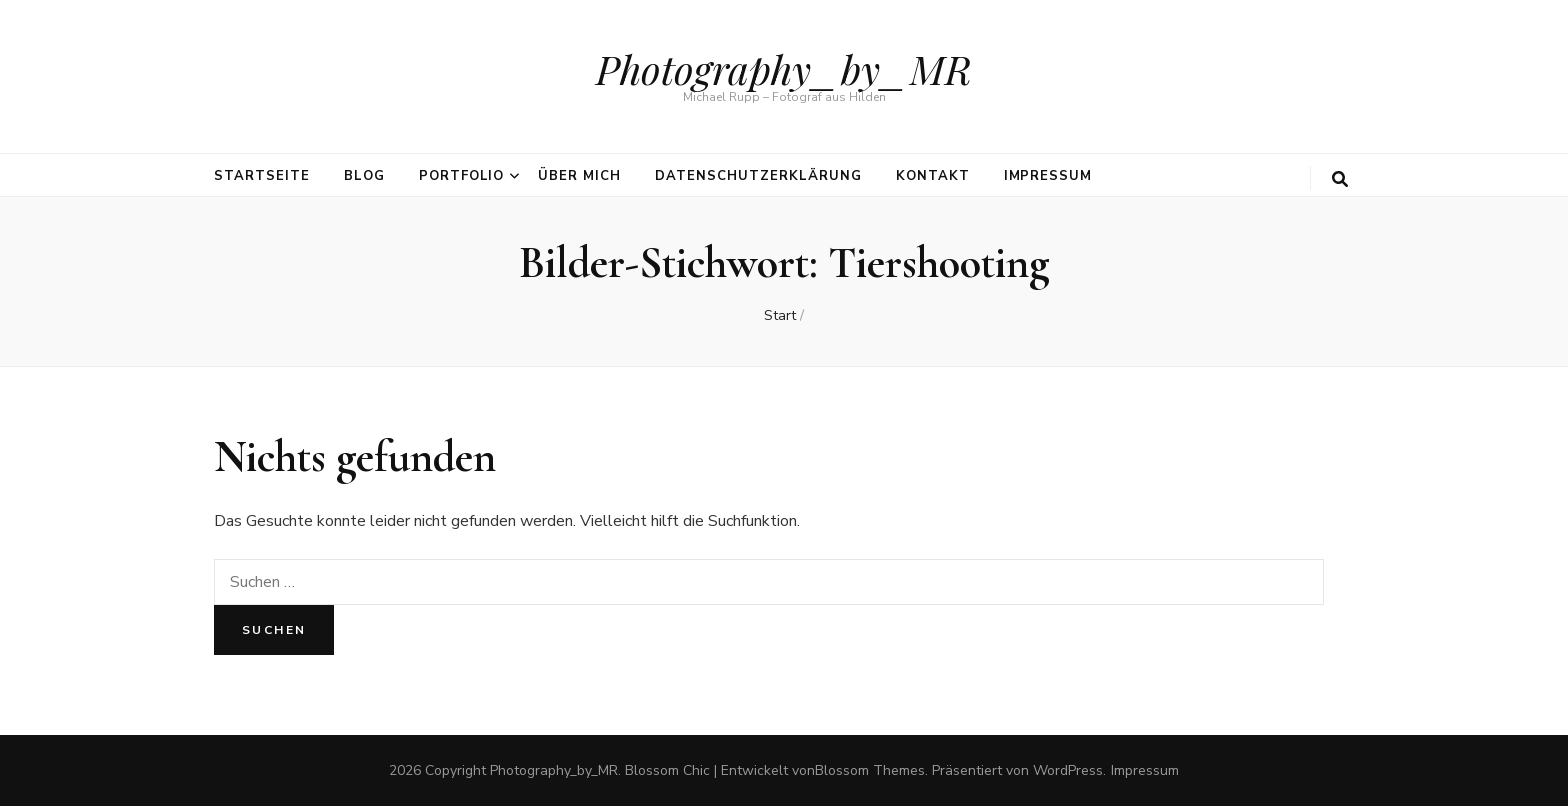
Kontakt (933, 176)
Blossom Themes (870, 770)
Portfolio (462, 176)
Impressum (1048, 176)
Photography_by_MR (784, 68)
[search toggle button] (1340, 179)
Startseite (262, 176)
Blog (364, 176)
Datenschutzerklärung (758, 176)
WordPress (1068, 770)
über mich (579, 176)
